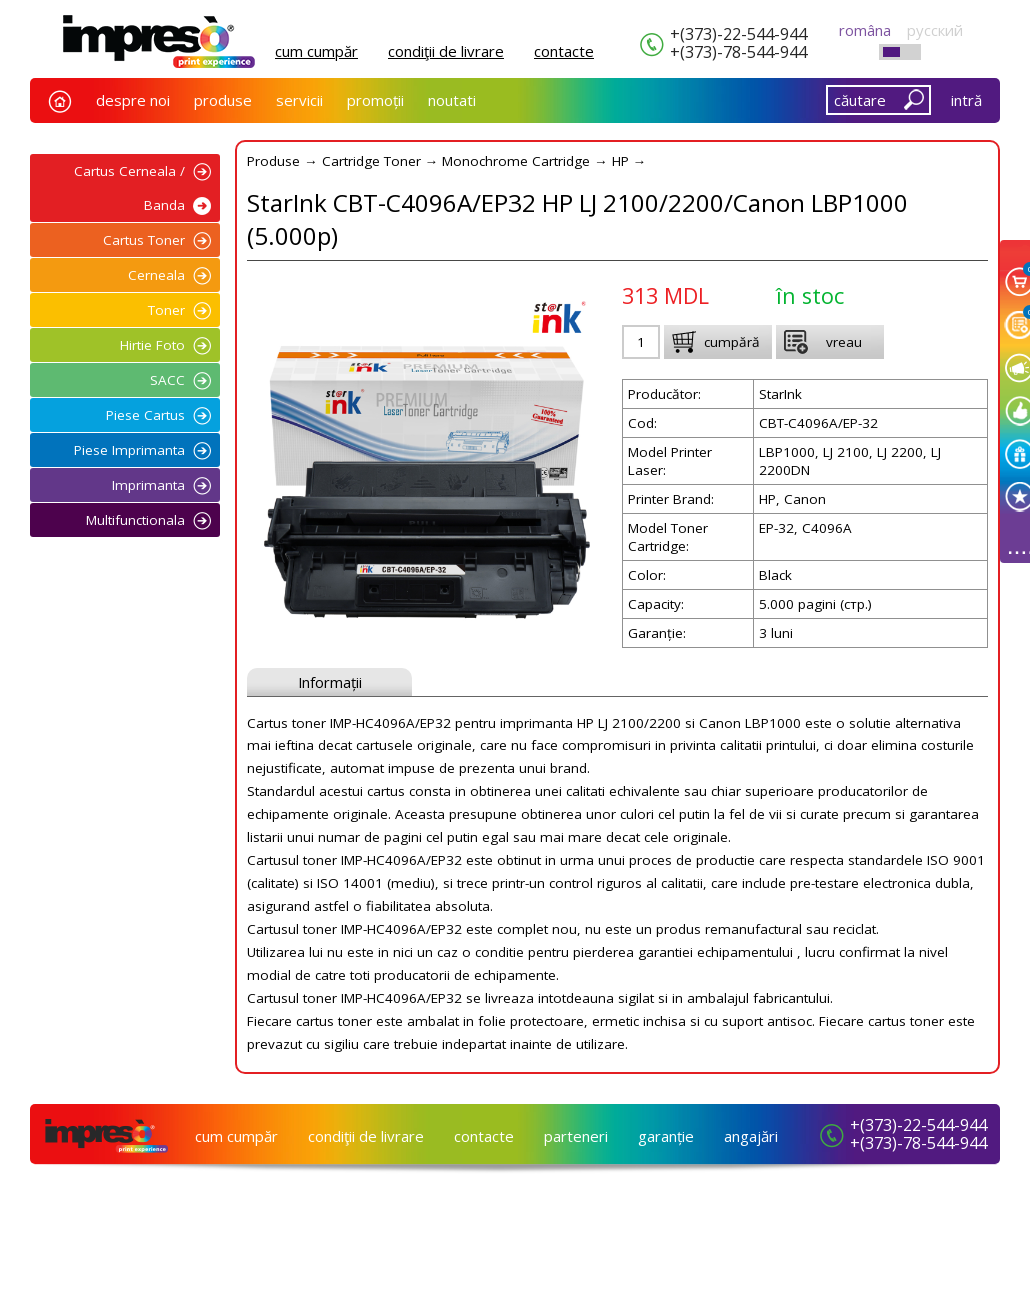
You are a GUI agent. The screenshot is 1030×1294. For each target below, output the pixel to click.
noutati (452, 100)
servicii (299, 100)
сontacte (564, 51)
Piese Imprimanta (129, 450)
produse (223, 100)
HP (620, 161)
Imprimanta (148, 485)
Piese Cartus (145, 415)
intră (966, 100)
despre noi (133, 100)
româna (865, 30)
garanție (666, 1136)
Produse (273, 161)
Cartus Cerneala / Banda (129, 188)
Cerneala (156, 275)
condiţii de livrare (446, 51)
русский (935, 30)
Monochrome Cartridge (516, 161)
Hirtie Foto (152, 345)
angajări (751, 1136)
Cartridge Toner (371, 161)
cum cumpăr (316, 51)
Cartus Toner (144, 240)
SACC (167, 380)
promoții (375, 100)
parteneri (576, 1136)
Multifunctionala (135, 520)
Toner (166, 310)
